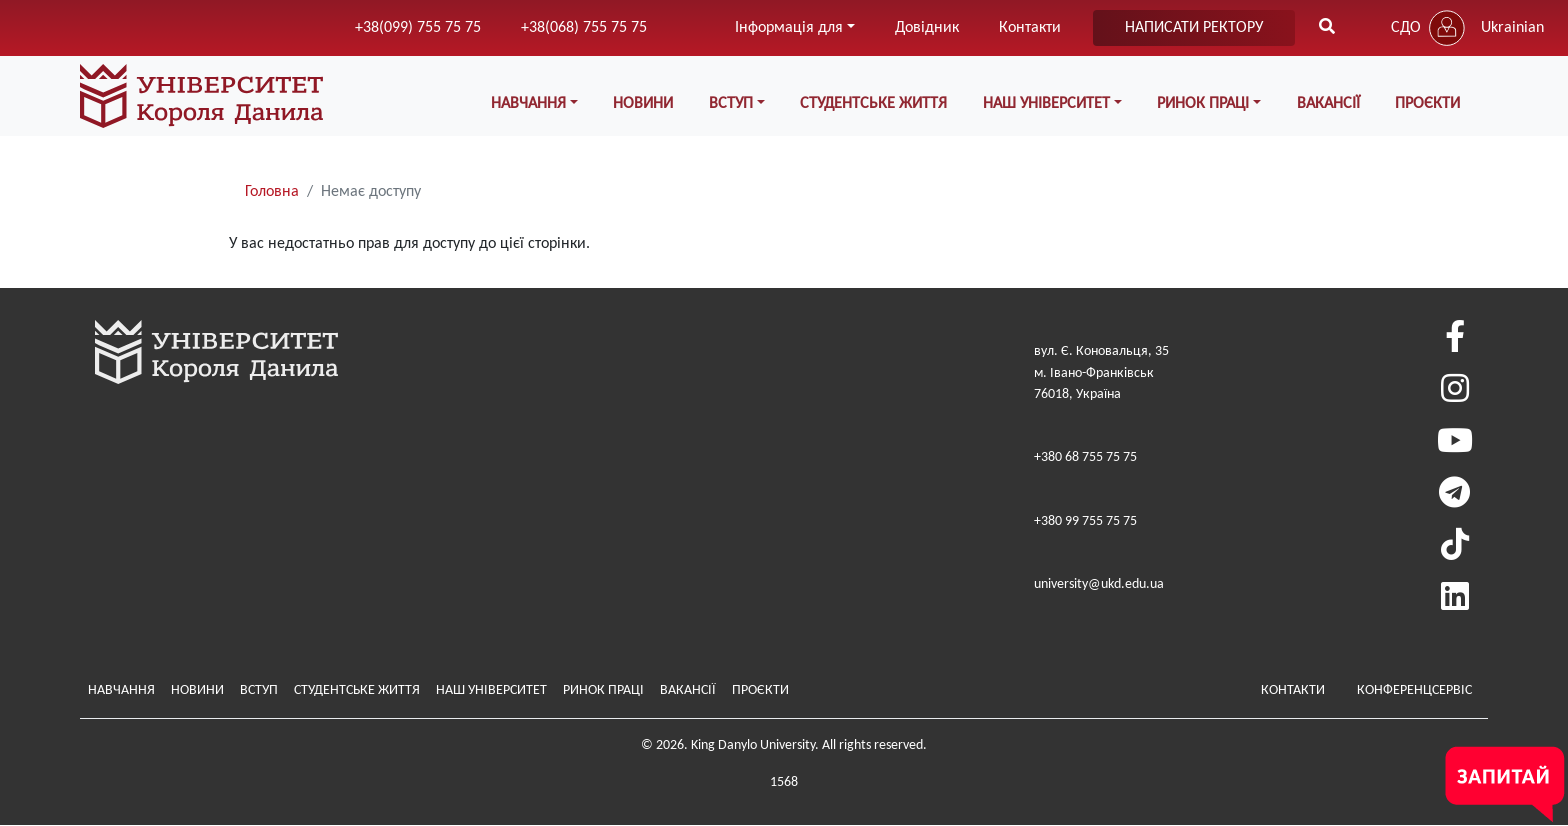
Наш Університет (491, 690)
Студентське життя (873, 104)
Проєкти (1427, 104)
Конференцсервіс (1414, 690)
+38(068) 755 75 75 (584, 28)
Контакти (1030, 28)
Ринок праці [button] (1203, 104)
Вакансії (1328, 104)
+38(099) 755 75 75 (418, 28)
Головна (272, 192)
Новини (643, 104)
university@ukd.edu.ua (1099, 584)
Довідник (927, 28)
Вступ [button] (731, 104)
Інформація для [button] (789, 28)
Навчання (121, 690)
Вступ (259, 690)
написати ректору (1194, 28)
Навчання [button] (528, 104)
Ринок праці (603, 690)
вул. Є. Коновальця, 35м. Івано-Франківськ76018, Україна (1101, 373)
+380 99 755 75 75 (1085, 521)
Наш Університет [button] (1046, 104)
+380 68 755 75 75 (1085, 457)
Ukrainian (1512, 28)
